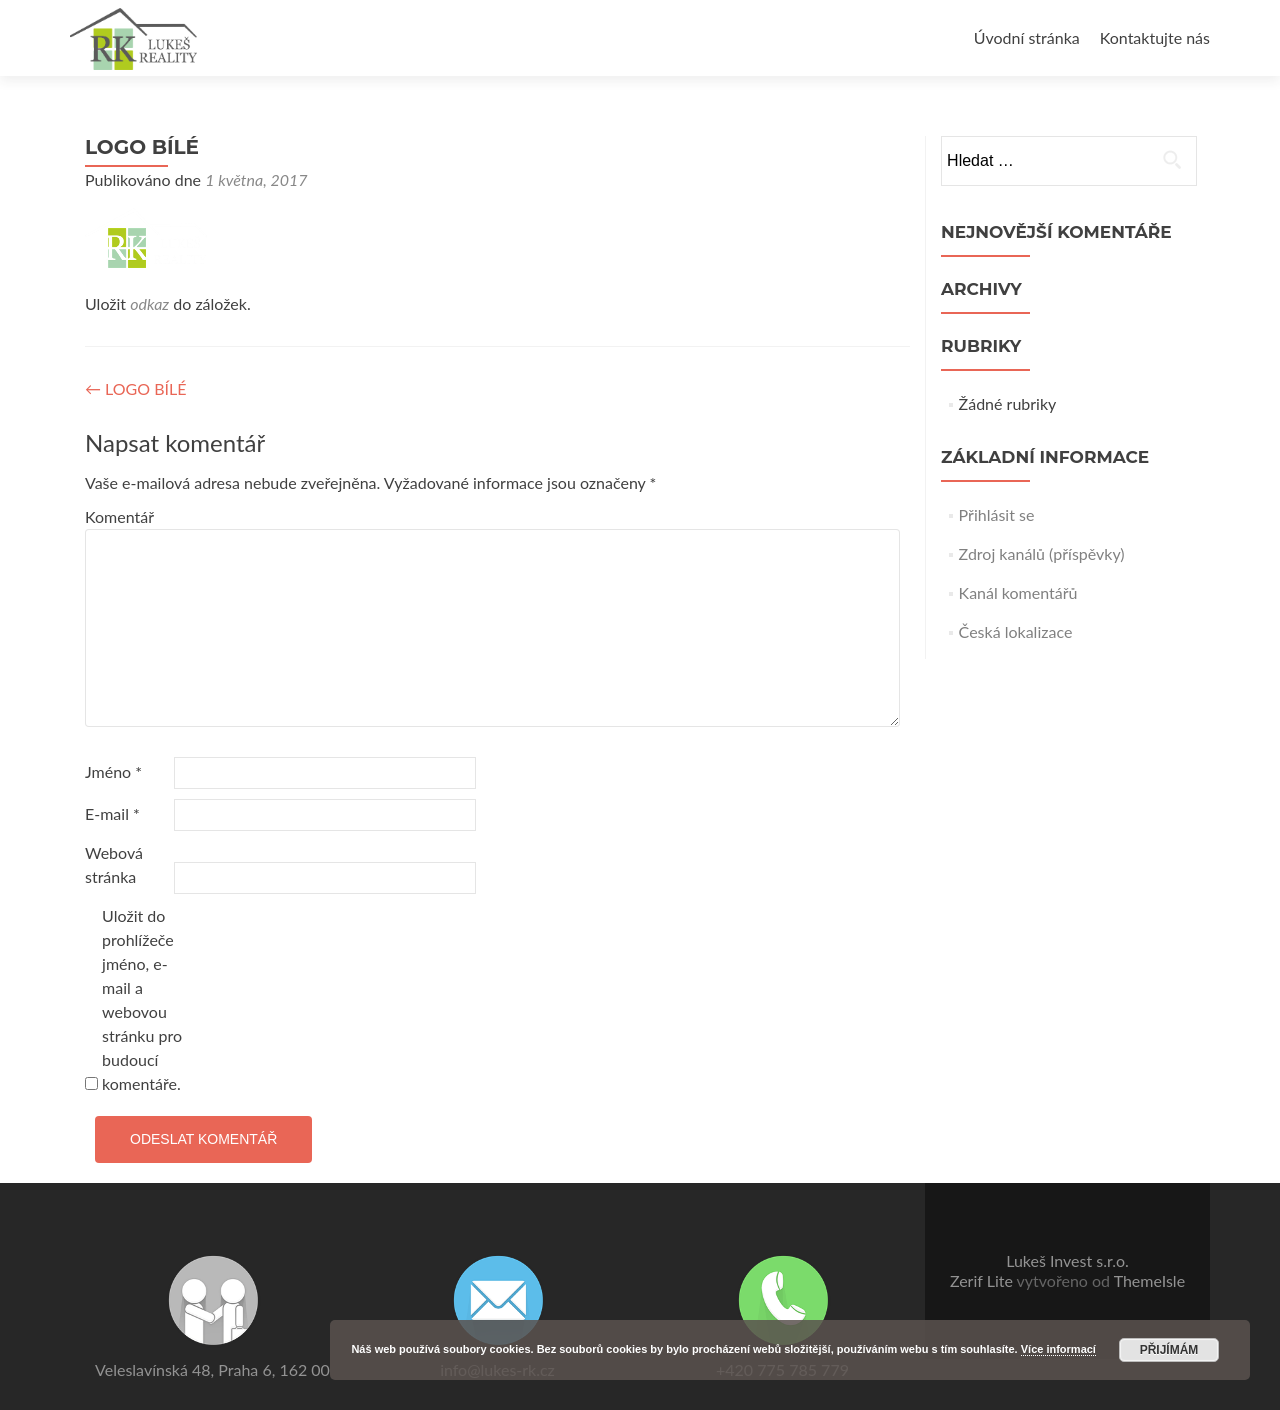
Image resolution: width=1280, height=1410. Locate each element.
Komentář (119, 516)
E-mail (112, 813)
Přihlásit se (997, 514)
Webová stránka (114, 864)
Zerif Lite (983, 1280)
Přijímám (1169, 1350)
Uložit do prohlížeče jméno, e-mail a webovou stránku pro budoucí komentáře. (142, 999)
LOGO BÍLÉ (135, 388)
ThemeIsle (1149, 1280)
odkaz (149, 303)
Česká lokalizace (1016, 631)
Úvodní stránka (1027, 37)
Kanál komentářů (1018, 592)
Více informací (1058, 1349)
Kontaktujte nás (1155, 37)
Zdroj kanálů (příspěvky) (1042, 553)
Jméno (113, 771)
